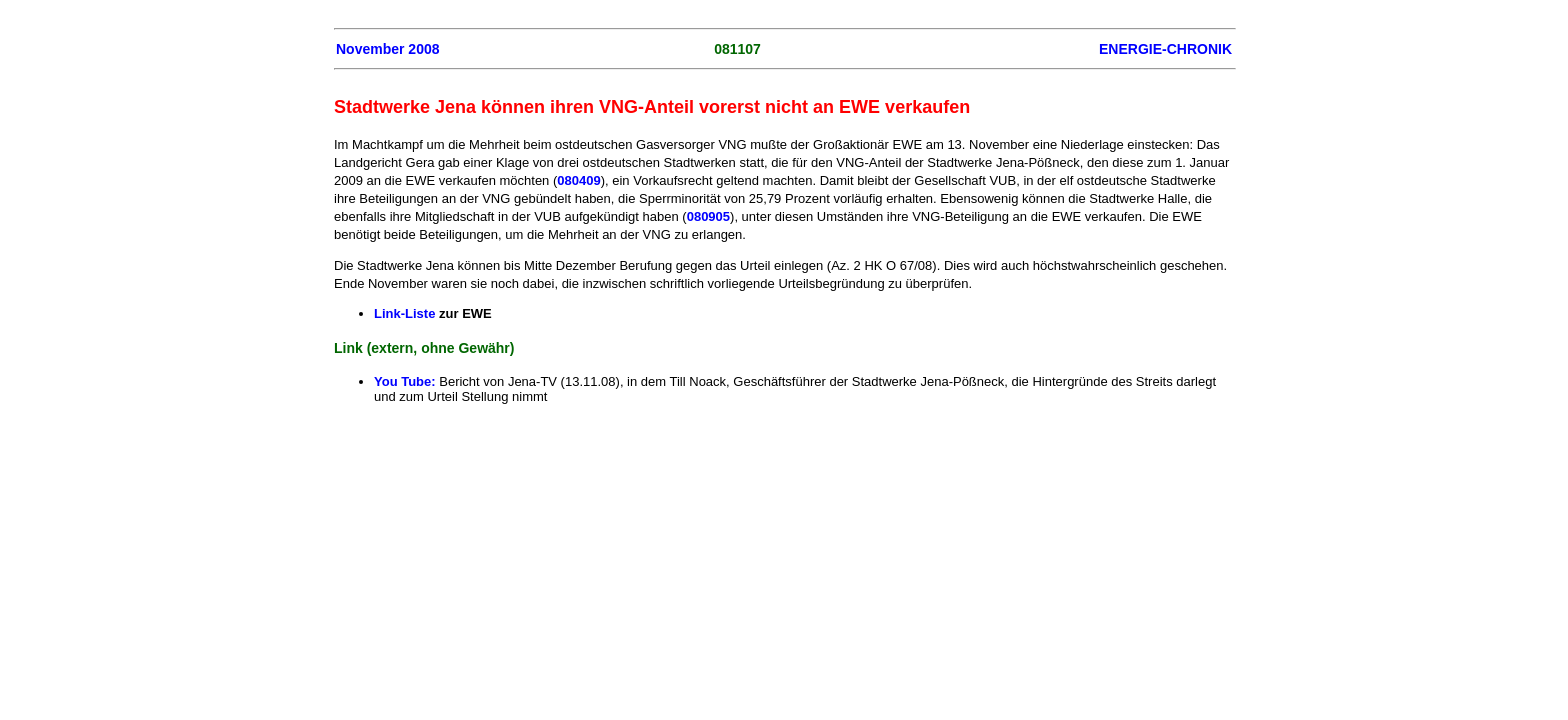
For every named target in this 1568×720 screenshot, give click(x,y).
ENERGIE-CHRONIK (1165, 49)
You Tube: (405, 381)
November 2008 (388, 49)
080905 (708, 216)
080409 (578, 180)
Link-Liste (404, 313)
